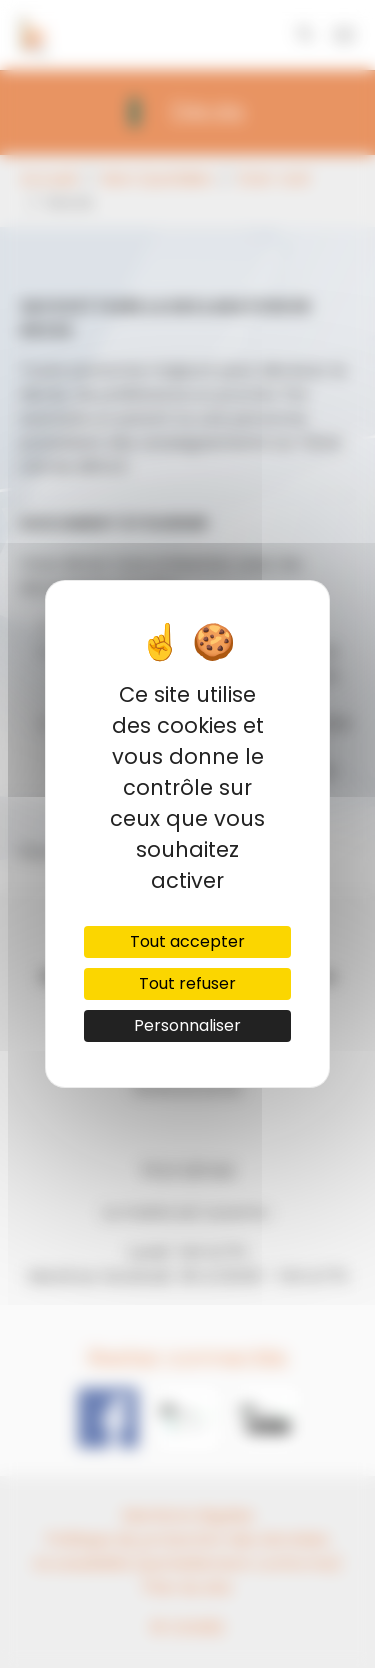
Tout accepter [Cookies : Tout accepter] (187, 941)
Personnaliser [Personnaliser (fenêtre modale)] (187, 1025)
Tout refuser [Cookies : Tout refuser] (187, 983)
